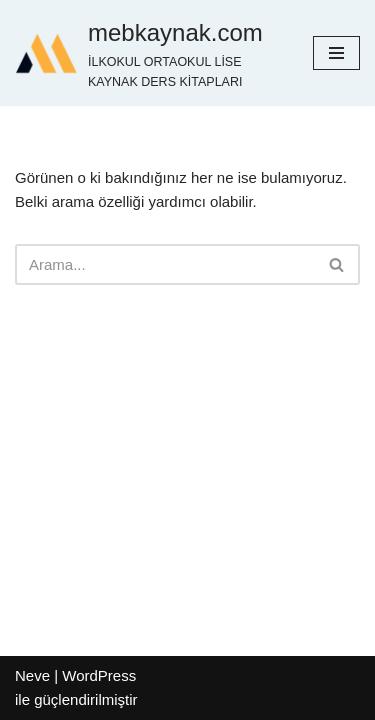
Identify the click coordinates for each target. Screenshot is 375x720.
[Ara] (165, 264)
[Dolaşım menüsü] (336, 53)
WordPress (99, 675)
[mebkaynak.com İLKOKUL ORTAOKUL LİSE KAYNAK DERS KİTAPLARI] (149, 53)
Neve (32, 675)
